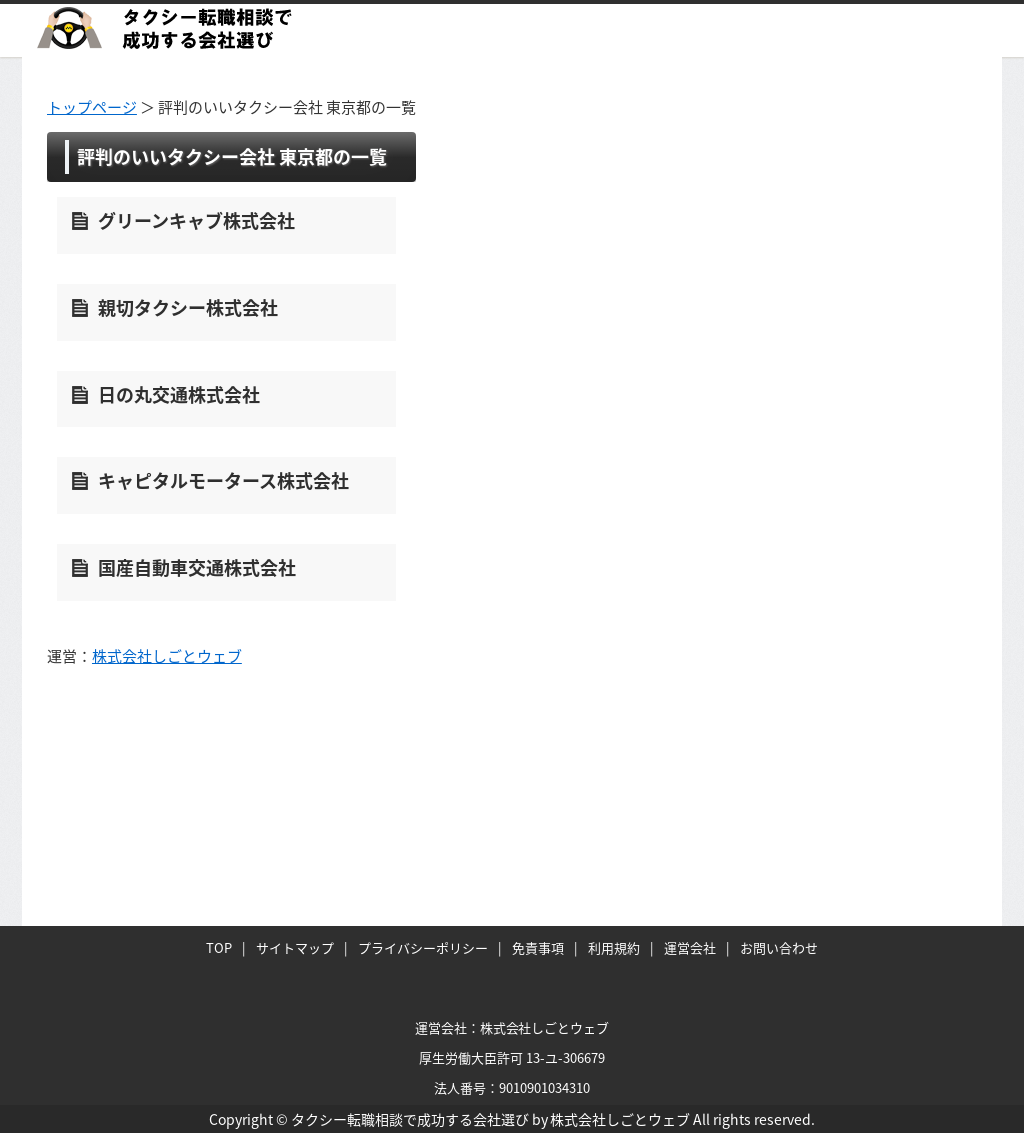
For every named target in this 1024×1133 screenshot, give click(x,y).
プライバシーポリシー (423, 947)
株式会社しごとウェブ (167, 656)
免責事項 (538, 947)
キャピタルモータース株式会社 (223, 480)
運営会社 (690, 947)
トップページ (92, 107)
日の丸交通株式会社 (179, 394)
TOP (219, 947)
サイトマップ (295, 947)
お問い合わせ (779, 947)
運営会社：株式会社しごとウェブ (512, 1027)
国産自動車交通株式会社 (197, 567)
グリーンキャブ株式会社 (196, 220)
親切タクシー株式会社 (188, 307)
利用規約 (614, 947)
